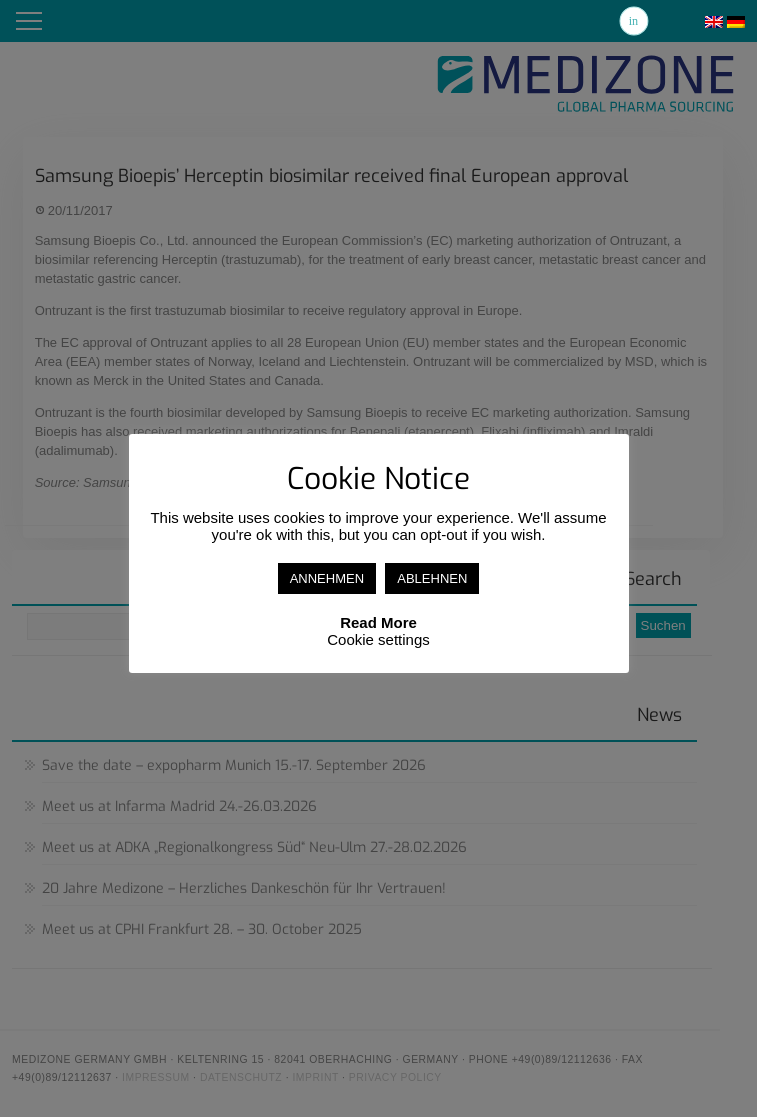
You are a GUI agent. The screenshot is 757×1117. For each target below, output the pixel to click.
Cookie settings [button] (378, 639)
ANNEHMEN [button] (327, 578)
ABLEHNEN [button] (432, 578)
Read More (378, 622)
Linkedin (634, 21)
